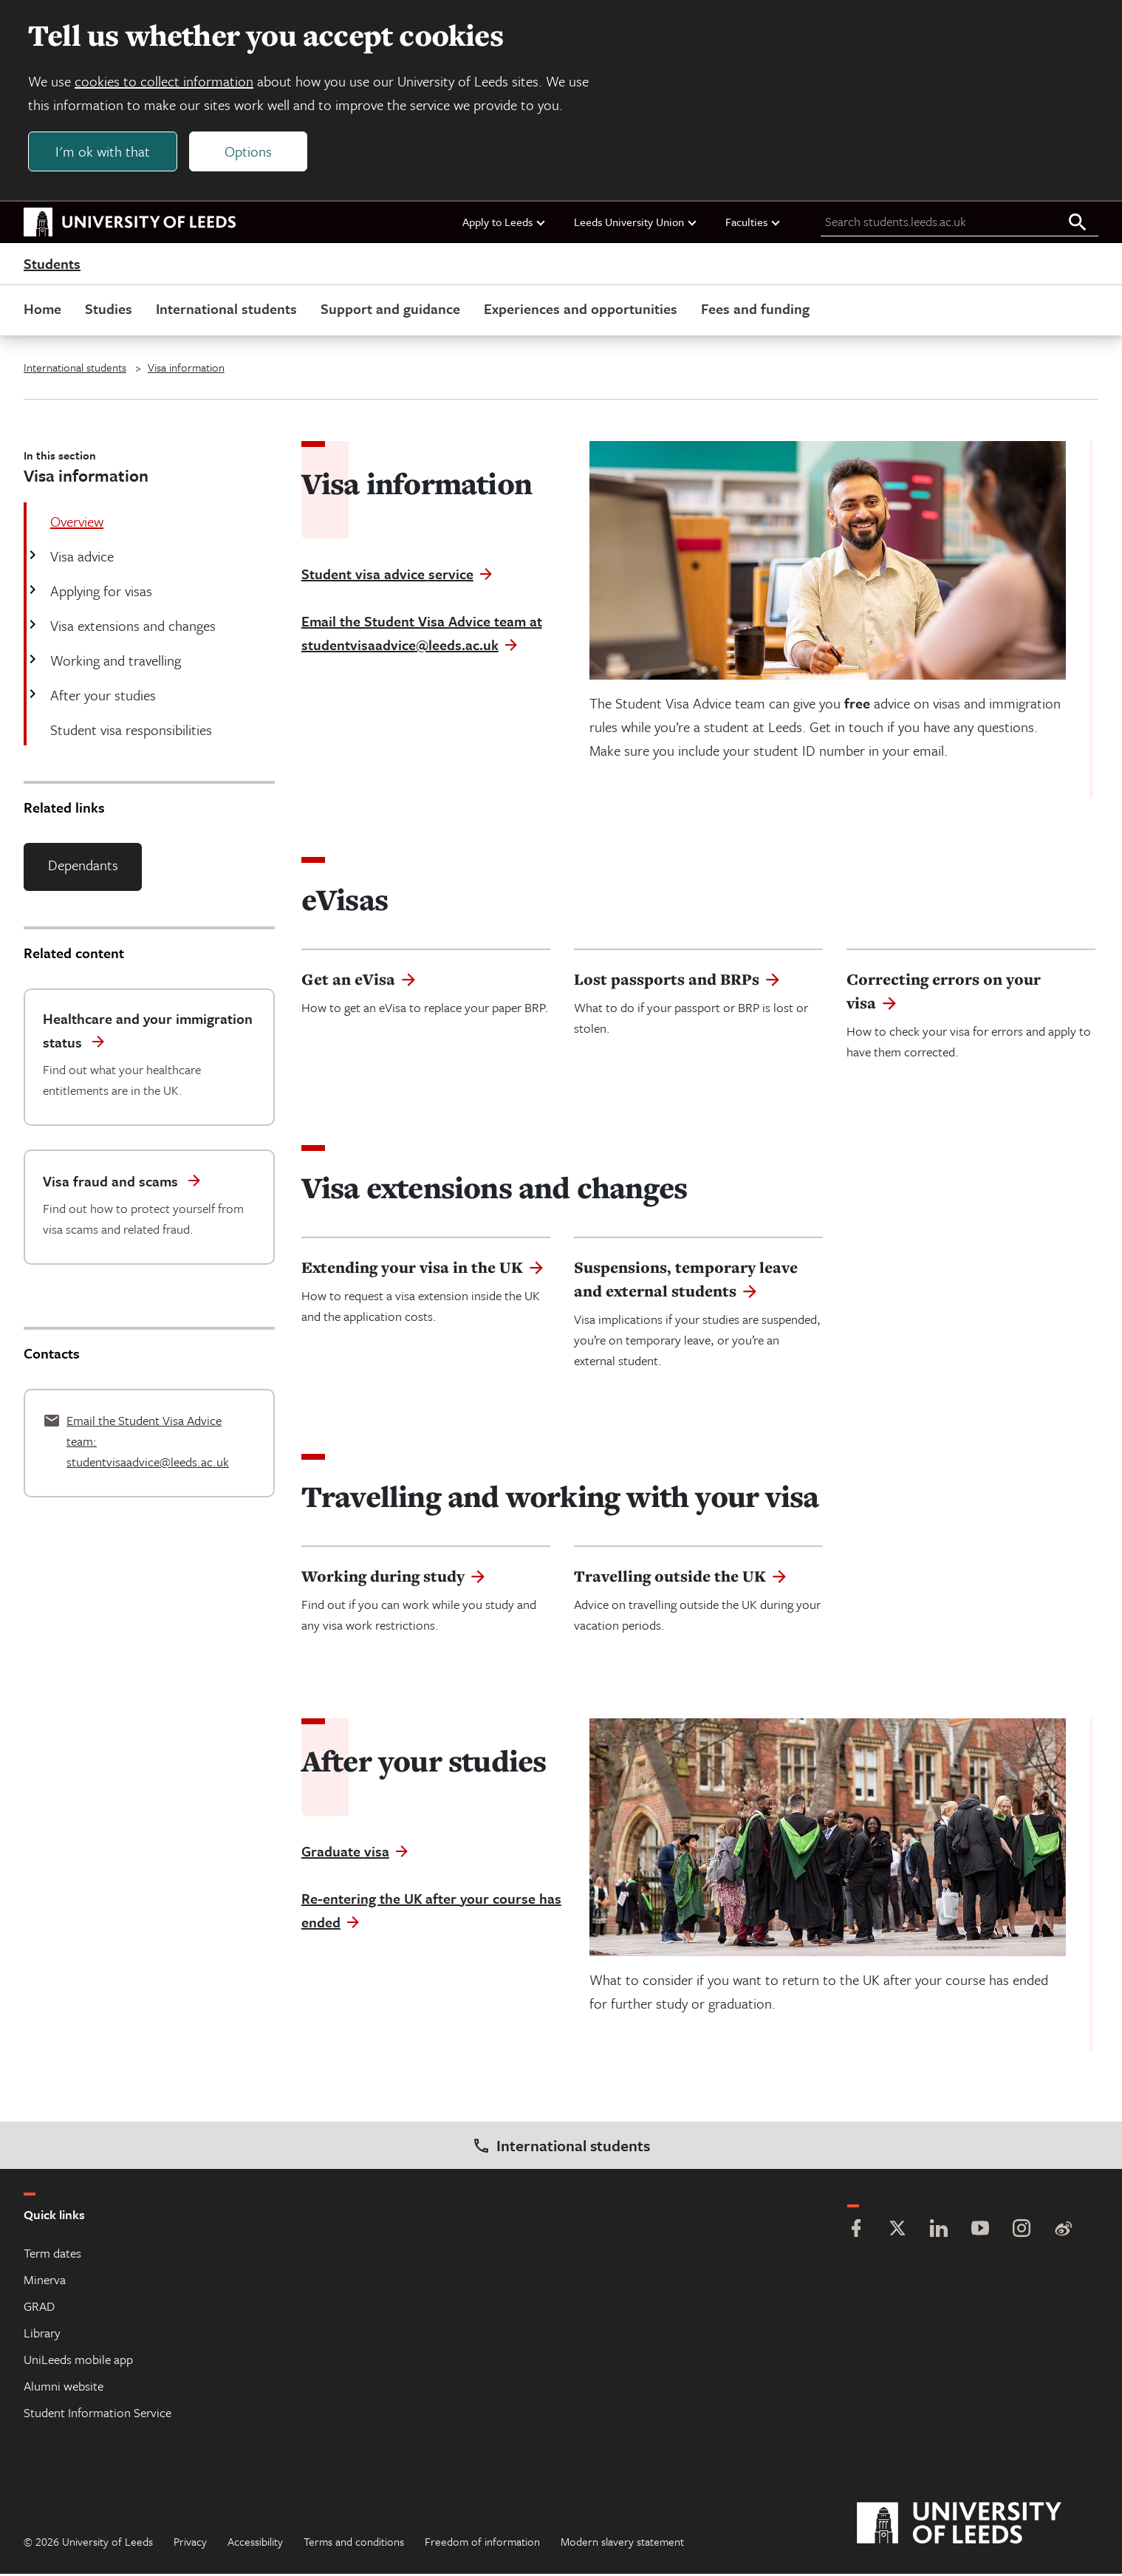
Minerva (45, 2281)
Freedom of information (482, 2543)
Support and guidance (390, 311)
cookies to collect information (165, 82)
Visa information (186, 369)
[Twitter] (897, 2232)
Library (42, 2335)
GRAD (39, 2308)
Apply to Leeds (504, 224)
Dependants (83, 867)
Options (249, 153)
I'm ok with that (104, 153)
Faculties (753, 224)
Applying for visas (99, 593)
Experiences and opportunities (580, 311)
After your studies (101, 697)
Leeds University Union (636, 224)
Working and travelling (114, 662)
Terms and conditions (354, 2543)
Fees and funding (755, 311)
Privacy (190, 2543)
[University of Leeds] (977, 2525)
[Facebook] (856, 2232)
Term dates (52, 2255)
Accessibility (255, 2543)
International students (226, 311)
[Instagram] (1021, 2232)
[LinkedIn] (939, 2232)
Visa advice (80, 558)
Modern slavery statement (622, 2543)
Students (52, 266)
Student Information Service (97, 2414)
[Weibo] (1063, 2232)
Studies (108, 311)
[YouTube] (980, 2232)
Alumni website (63, 2388)
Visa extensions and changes (131, 628)
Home (42, 311)
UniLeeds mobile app (78, 2361)
